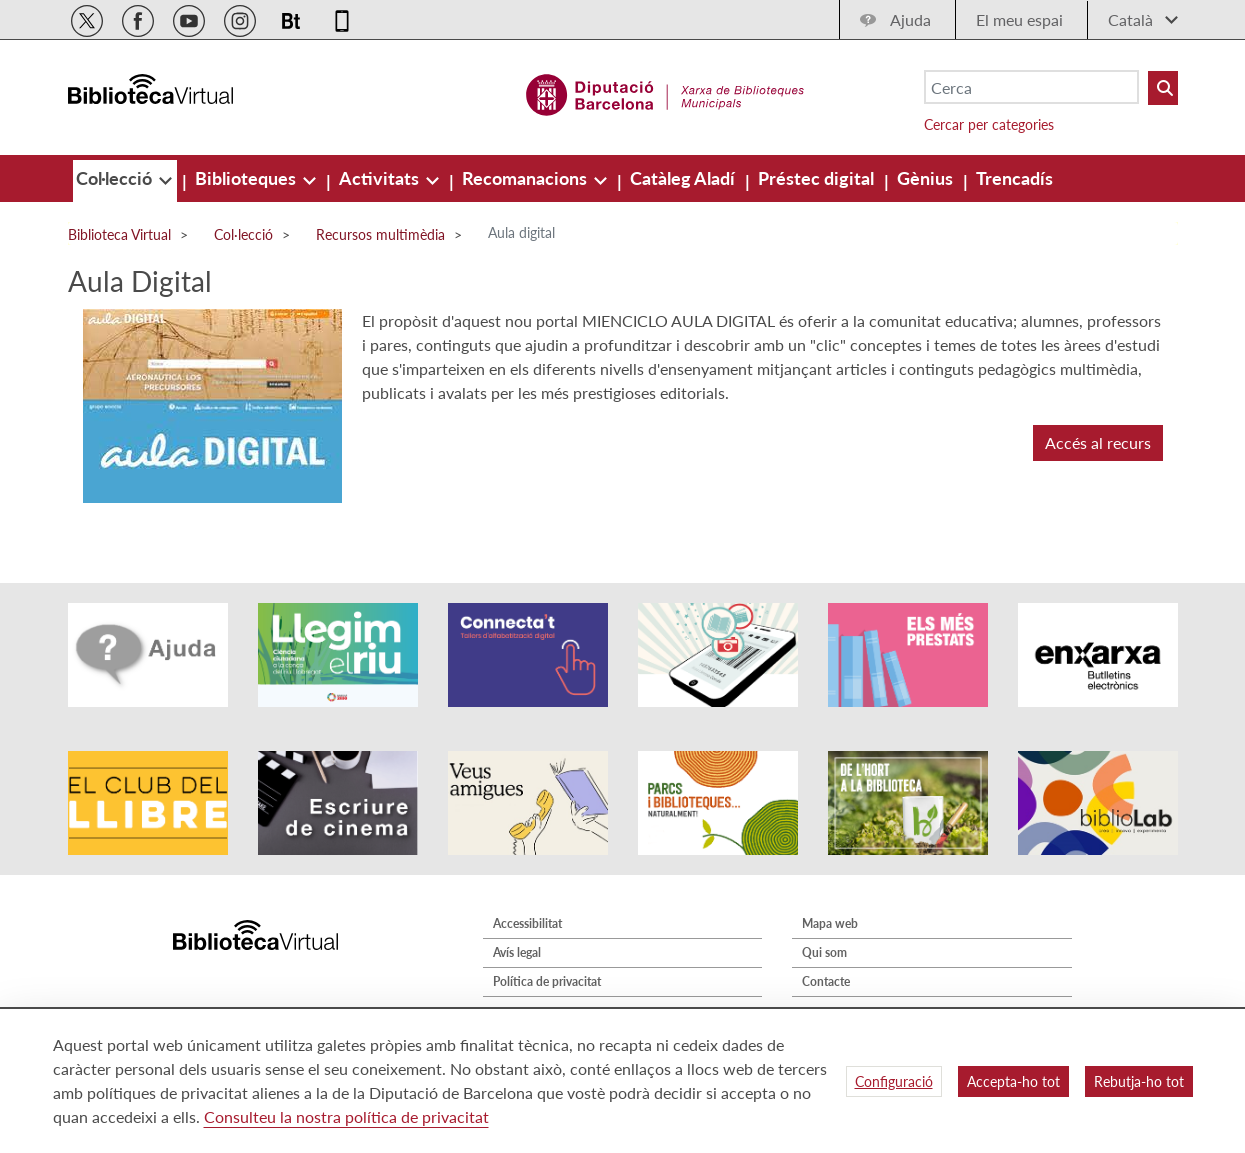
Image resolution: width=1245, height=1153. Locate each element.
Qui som (824, 952)
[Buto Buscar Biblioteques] (1163, 88)
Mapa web (830, 923)
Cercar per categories (989, 124)
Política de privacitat (547, 981)
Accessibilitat (527, 923)
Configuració (894, 1081)
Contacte (826, 981)
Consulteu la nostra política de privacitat (346, 1116)
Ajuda (910, 19)
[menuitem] (116, 178)
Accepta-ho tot (1013, 1081)
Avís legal (517, 952)
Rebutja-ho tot (1139, 1081)
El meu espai (1019, 19)
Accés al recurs (1098, 442)
